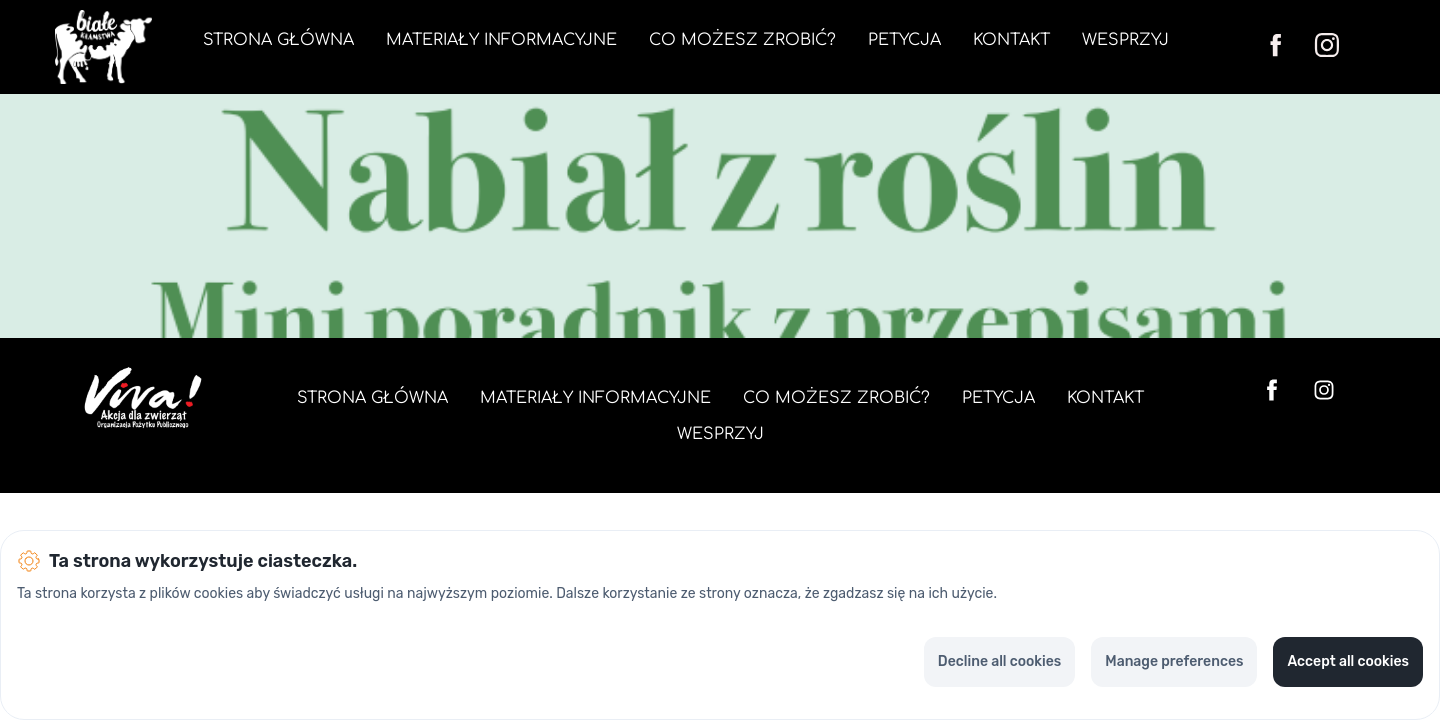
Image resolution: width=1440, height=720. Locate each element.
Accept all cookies (1348, 661)
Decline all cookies (999, 661)
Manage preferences (1174, 661)
